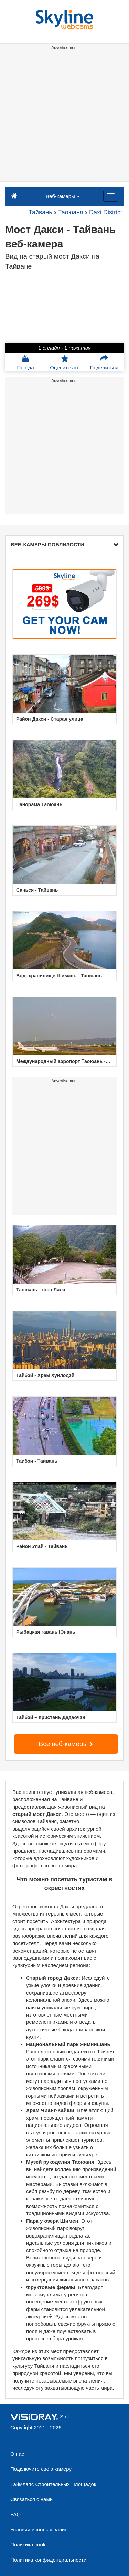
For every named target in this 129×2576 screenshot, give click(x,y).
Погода (25, 362)
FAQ (15, 2514)
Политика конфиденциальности (48, 2560)
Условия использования (39, 2529)
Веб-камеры (63, 196)
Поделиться (104, 362)
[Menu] (110, 196)
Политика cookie (30, 2544)
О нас (17, 2454)
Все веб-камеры (66, 1743)
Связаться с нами (31, 2499)
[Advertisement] (64, 117)
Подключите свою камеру (41, 2469)
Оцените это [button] (65, 362)
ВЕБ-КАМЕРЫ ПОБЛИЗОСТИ (64, 544)
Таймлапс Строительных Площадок (53, 2484)
